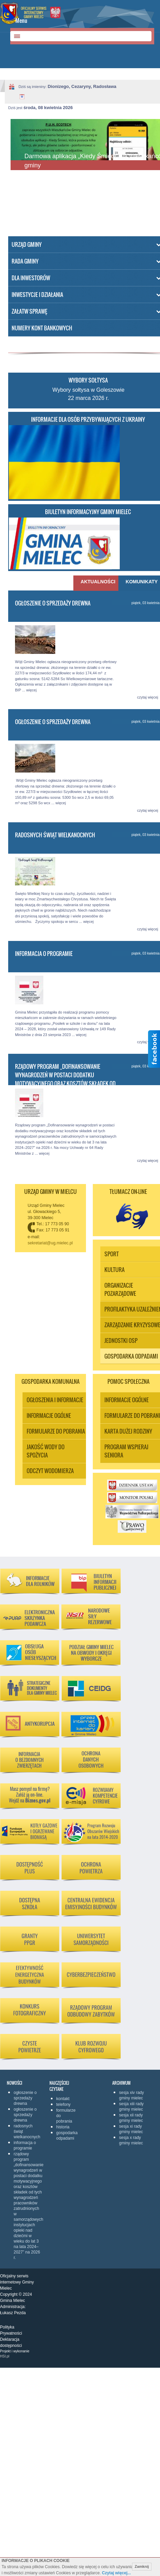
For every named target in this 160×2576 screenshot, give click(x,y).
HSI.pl (4, 2356)
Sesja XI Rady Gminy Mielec (131, 2129)
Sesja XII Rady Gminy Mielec (131, 2118)
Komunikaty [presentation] (142, 581)
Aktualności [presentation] (97, 581)
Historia (63, 2127)
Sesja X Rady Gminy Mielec (131, 2140)
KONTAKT (63, 2098)
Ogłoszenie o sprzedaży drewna (52, 603)
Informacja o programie (44, 953)
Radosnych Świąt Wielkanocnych (55, 835)
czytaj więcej (147, 697)
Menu (21, 20)
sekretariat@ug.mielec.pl (50, 1243)
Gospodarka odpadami (66, 2135)
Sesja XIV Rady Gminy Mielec (131, 2095)
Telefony (63, 2104)
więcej (31, 690)
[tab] (95, 583)
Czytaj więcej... (116, 2573)
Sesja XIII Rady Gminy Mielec (131, 2106)
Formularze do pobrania (66, 2116)
